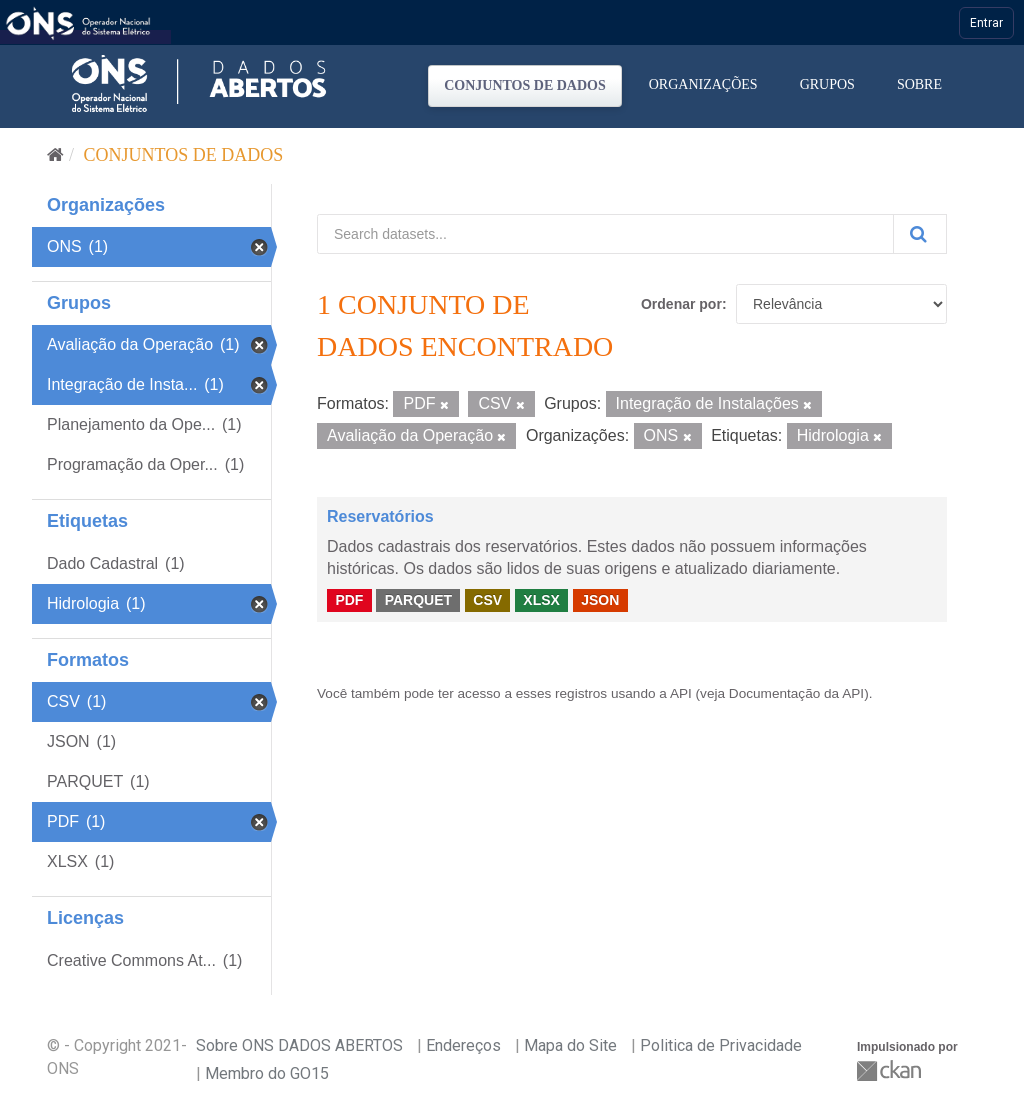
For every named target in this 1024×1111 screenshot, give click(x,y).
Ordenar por (681, 304)
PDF (349, 600)
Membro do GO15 (267, 1073)
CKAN (891, 1070)
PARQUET (418, 600)
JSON (600, 600)
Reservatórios (380, 516)
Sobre (919, 84)
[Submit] (920, 234)
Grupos (827, 84)
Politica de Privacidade (721, 1045)
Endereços (463, 1045)
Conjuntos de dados (525, 85)
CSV (487, 600)
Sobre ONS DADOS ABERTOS (299, 1045)
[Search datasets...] (605, 234)
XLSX (541, 600)
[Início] (55, 155)
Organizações (703, 84)
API (681, 693)
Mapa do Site (570, 1045)
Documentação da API (796, 693)
